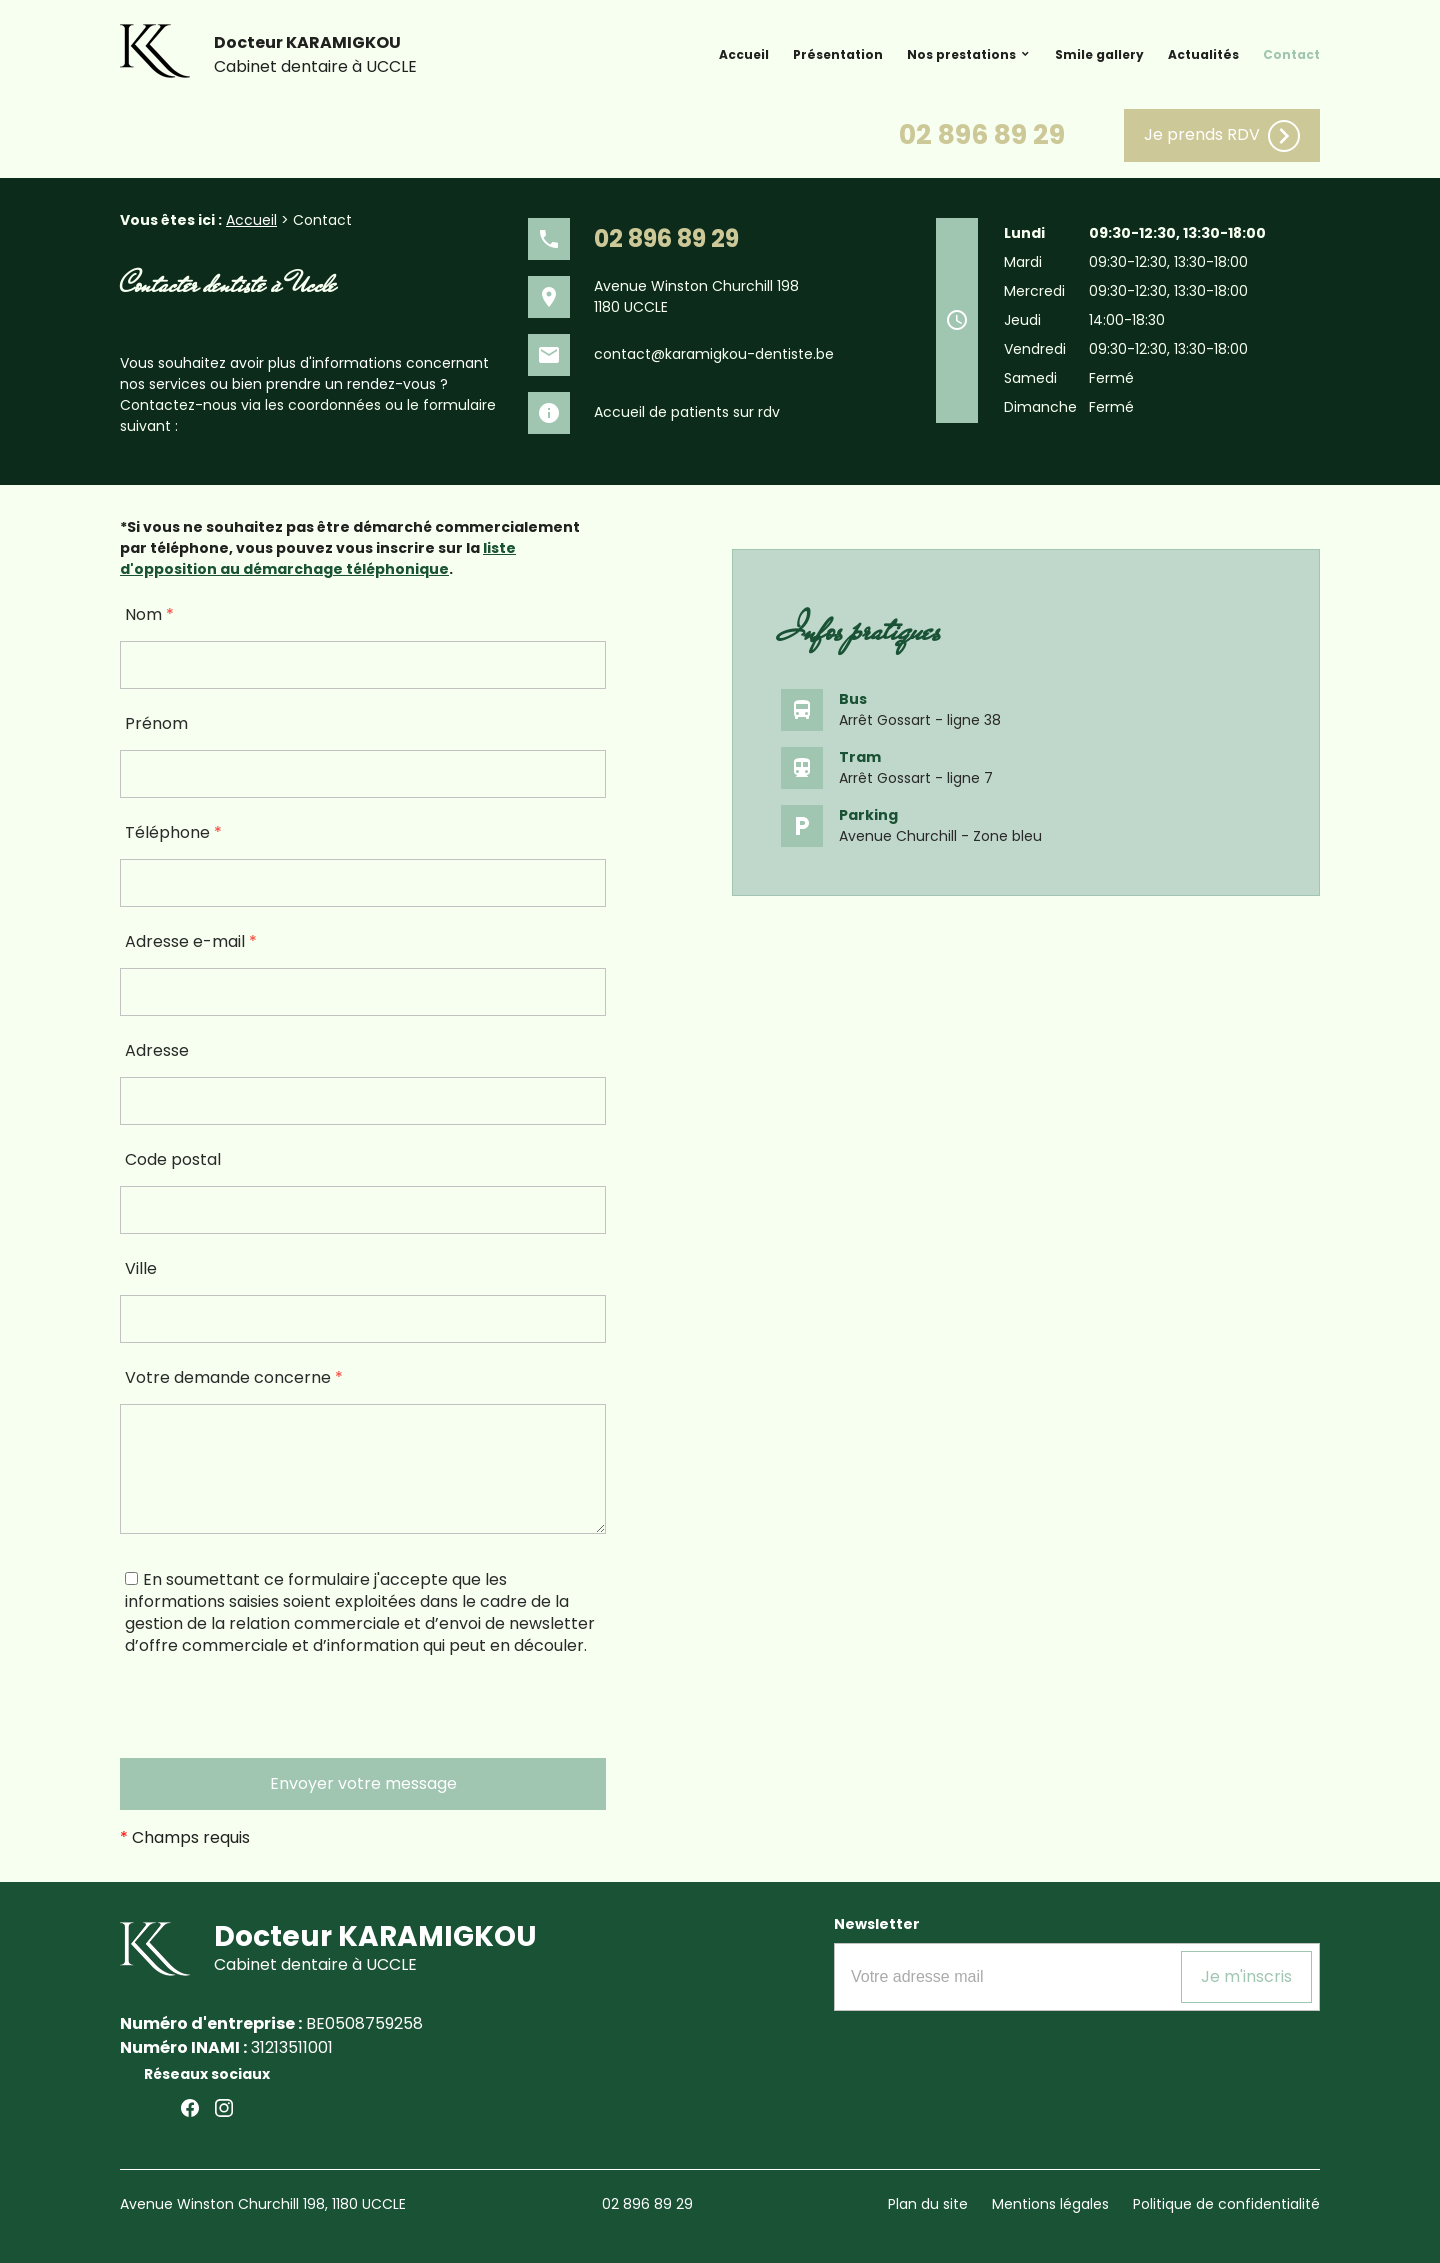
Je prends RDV (1222, 136)
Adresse (157, 1050)
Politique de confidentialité (1226, 2204)
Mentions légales (1050, 2204)
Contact (1291, 54)
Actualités (1203, 54)
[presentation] (272, 1719)
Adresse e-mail (191, 941)
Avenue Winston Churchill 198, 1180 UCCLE (263, 2204)
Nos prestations (961, 54)
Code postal (173, 1159)
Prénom (156, 723)
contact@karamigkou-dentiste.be (714, 354)
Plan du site (928, 2204)
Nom (149, 614)
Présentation (838, 54)
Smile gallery (1099, 54)
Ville (141, 1268)
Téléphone (173, 832)
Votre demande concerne (234, 1377)
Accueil (744, 54)
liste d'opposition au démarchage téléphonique (318, 558)
